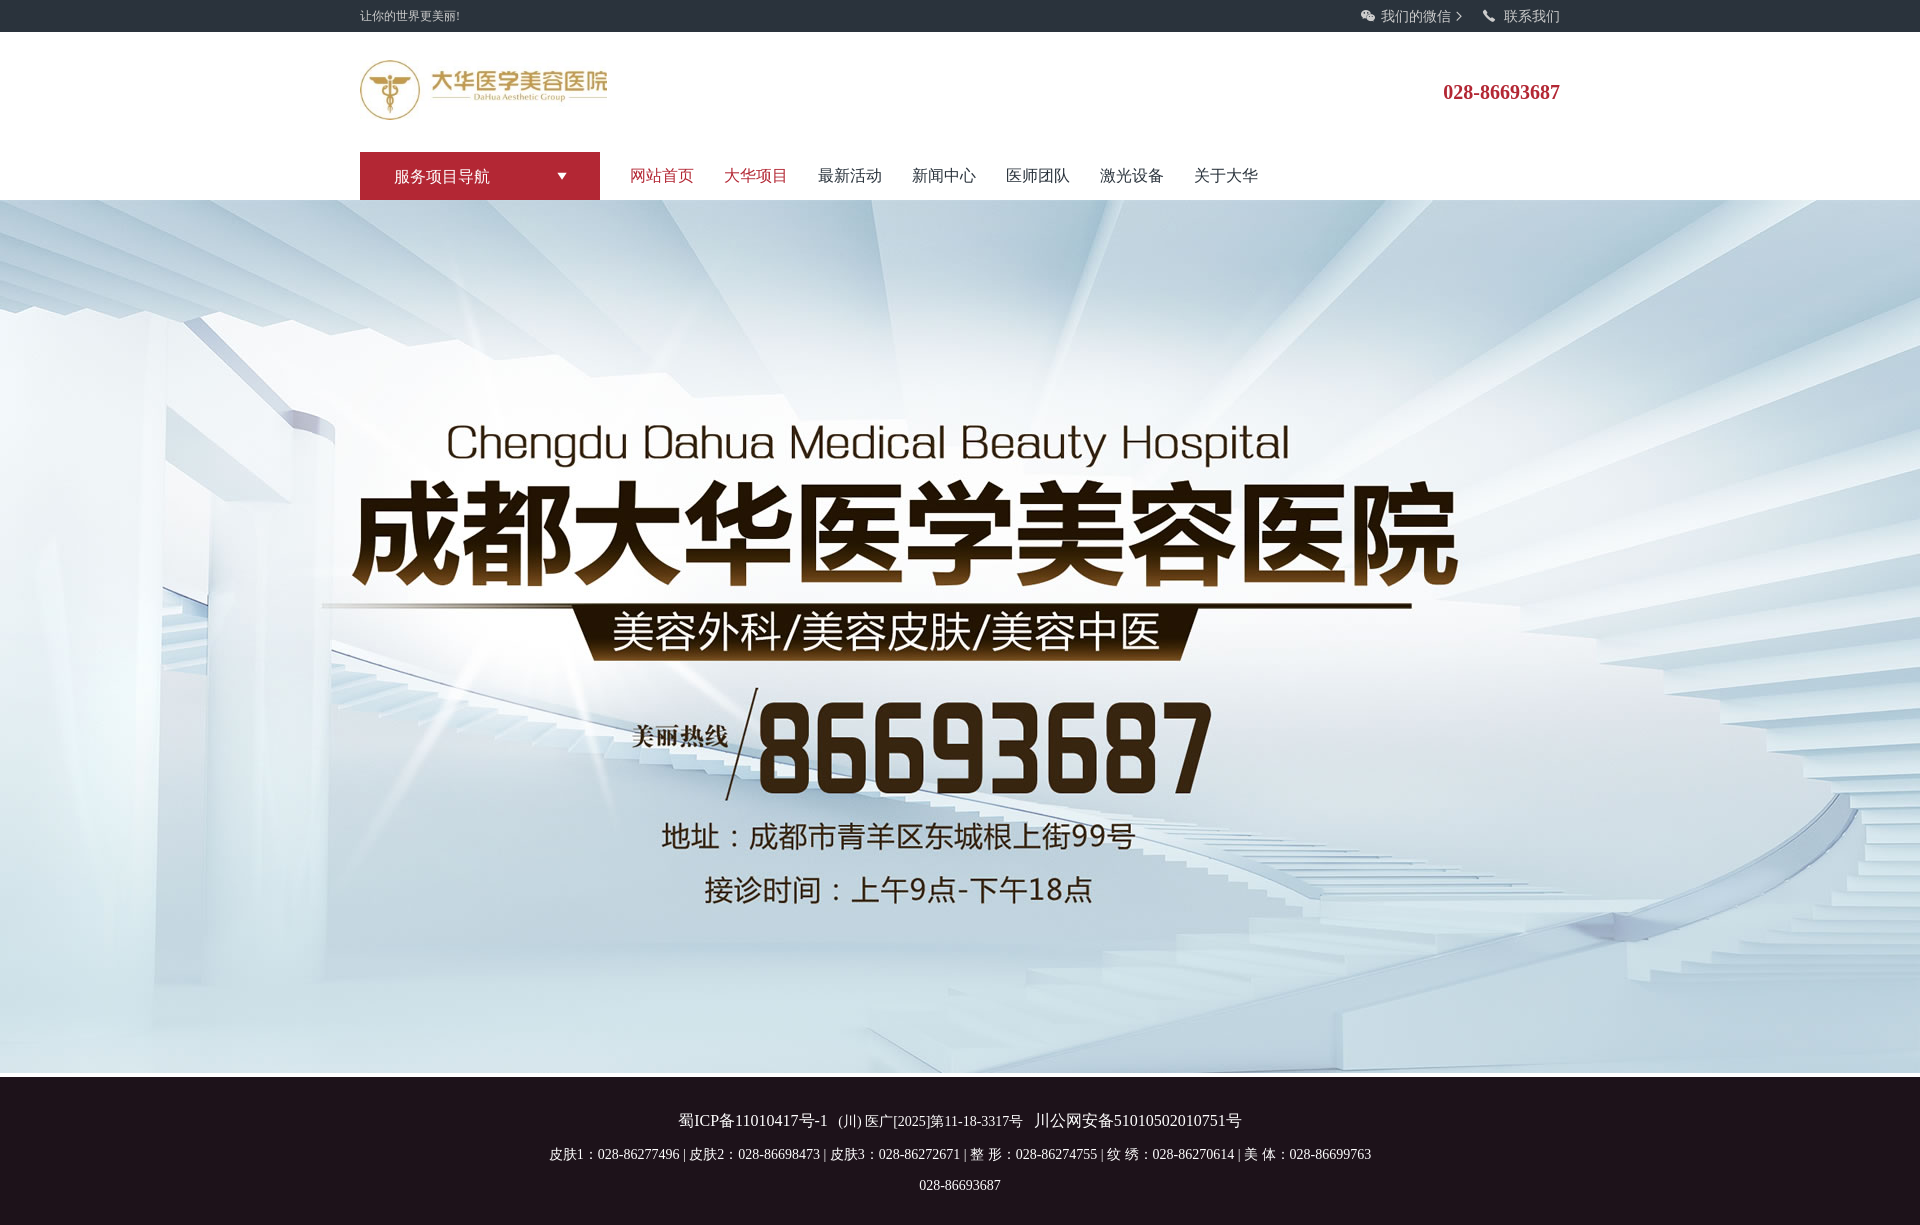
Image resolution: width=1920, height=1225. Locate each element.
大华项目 (756, 175)
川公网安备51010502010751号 (1138, 1120)
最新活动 (850, 175)
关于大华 (1226, 175)
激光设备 (1132, 175)
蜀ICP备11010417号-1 (753, 1120)
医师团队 (1038, 175)
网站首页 (662, 175)
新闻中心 (944, 175)
